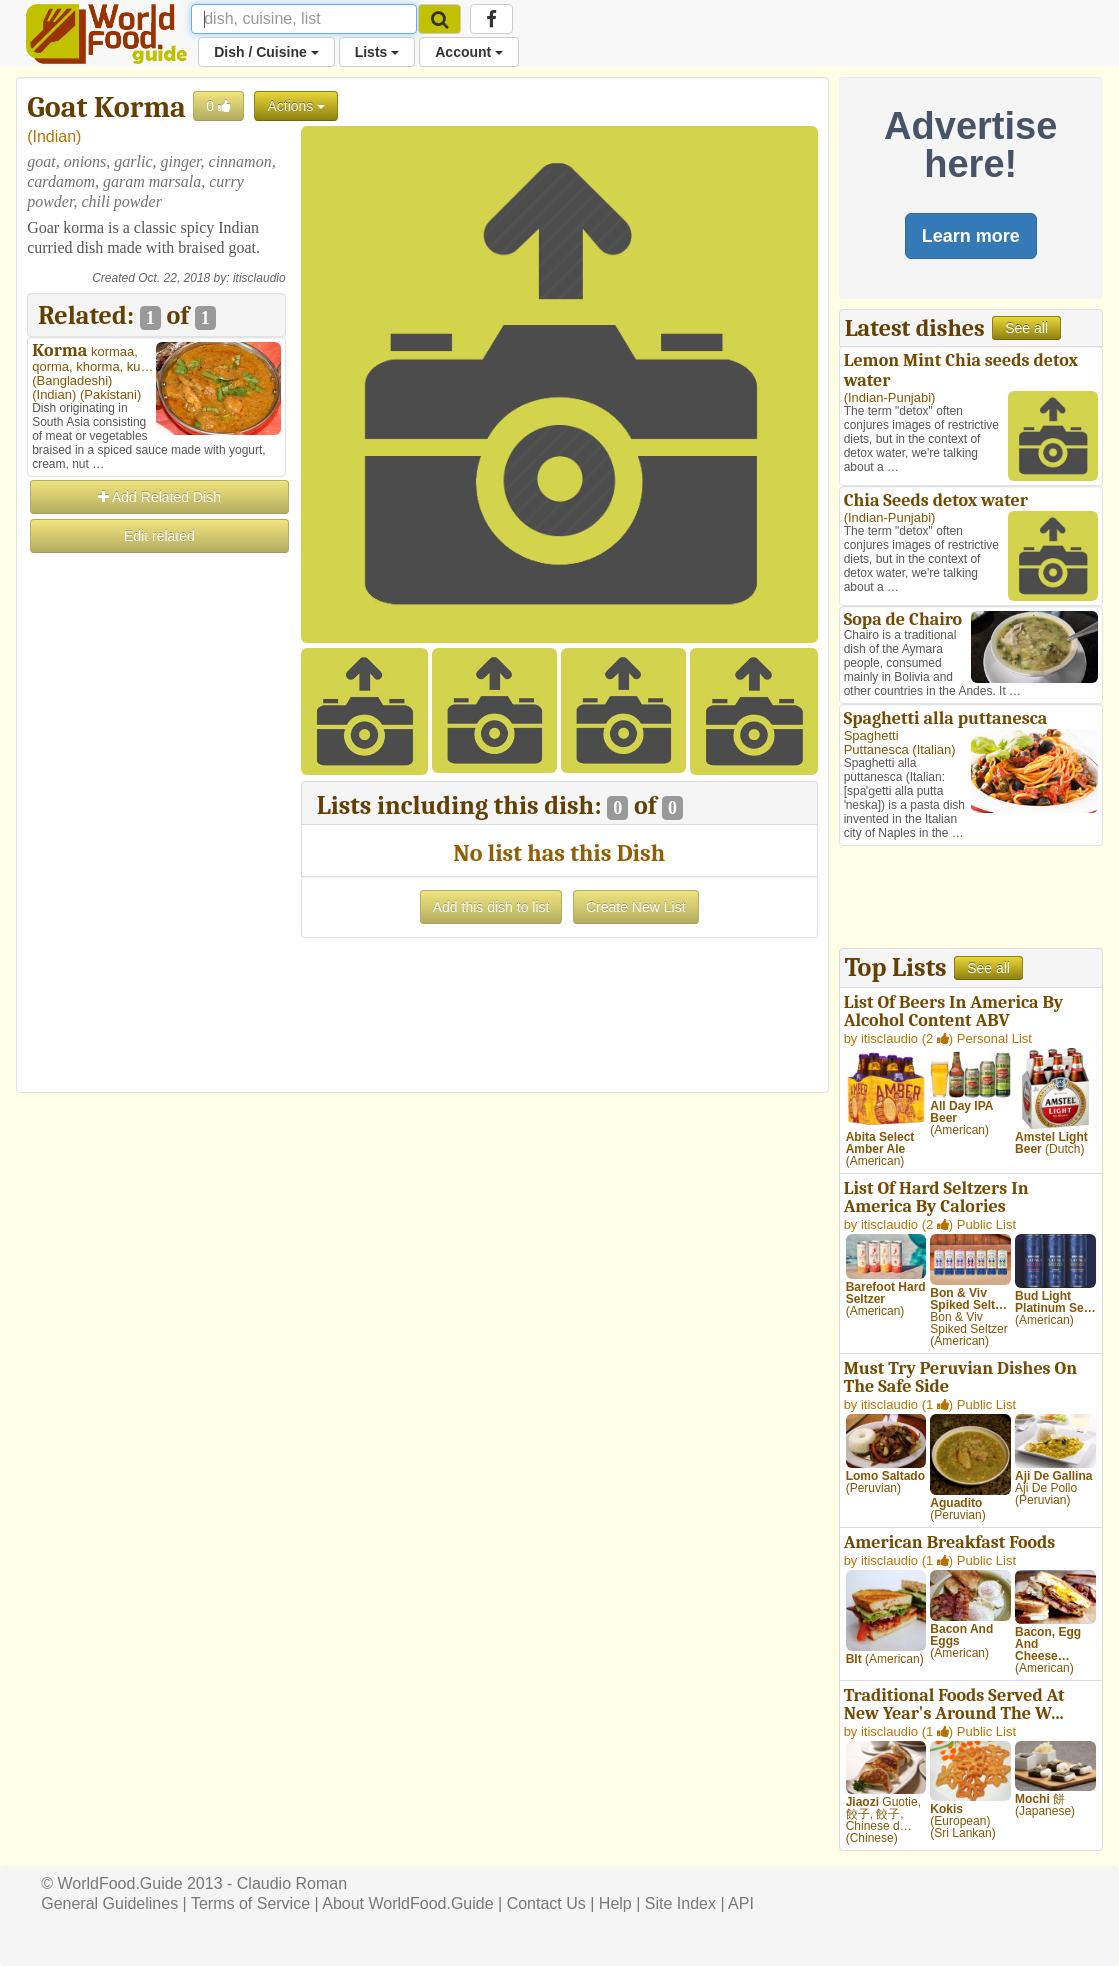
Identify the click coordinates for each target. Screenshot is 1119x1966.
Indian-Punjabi (889, 397)
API (741, 1903)
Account (469, 52)
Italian (934, 749)
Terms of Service (250, 1903)
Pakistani (110, 394)
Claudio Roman (292, 1883)
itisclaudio (259, 278)
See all (1026, 328)
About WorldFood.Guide (407, 1903)
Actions (296, 106)
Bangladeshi (73, 380)
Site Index (680, 1903)
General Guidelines (109, 1903)
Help (615, 1903)
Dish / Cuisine (266, 52)
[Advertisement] (156, 856)
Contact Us (546, 1903)
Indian (55, 136)
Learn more (971, 236)
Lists (377, 52)
